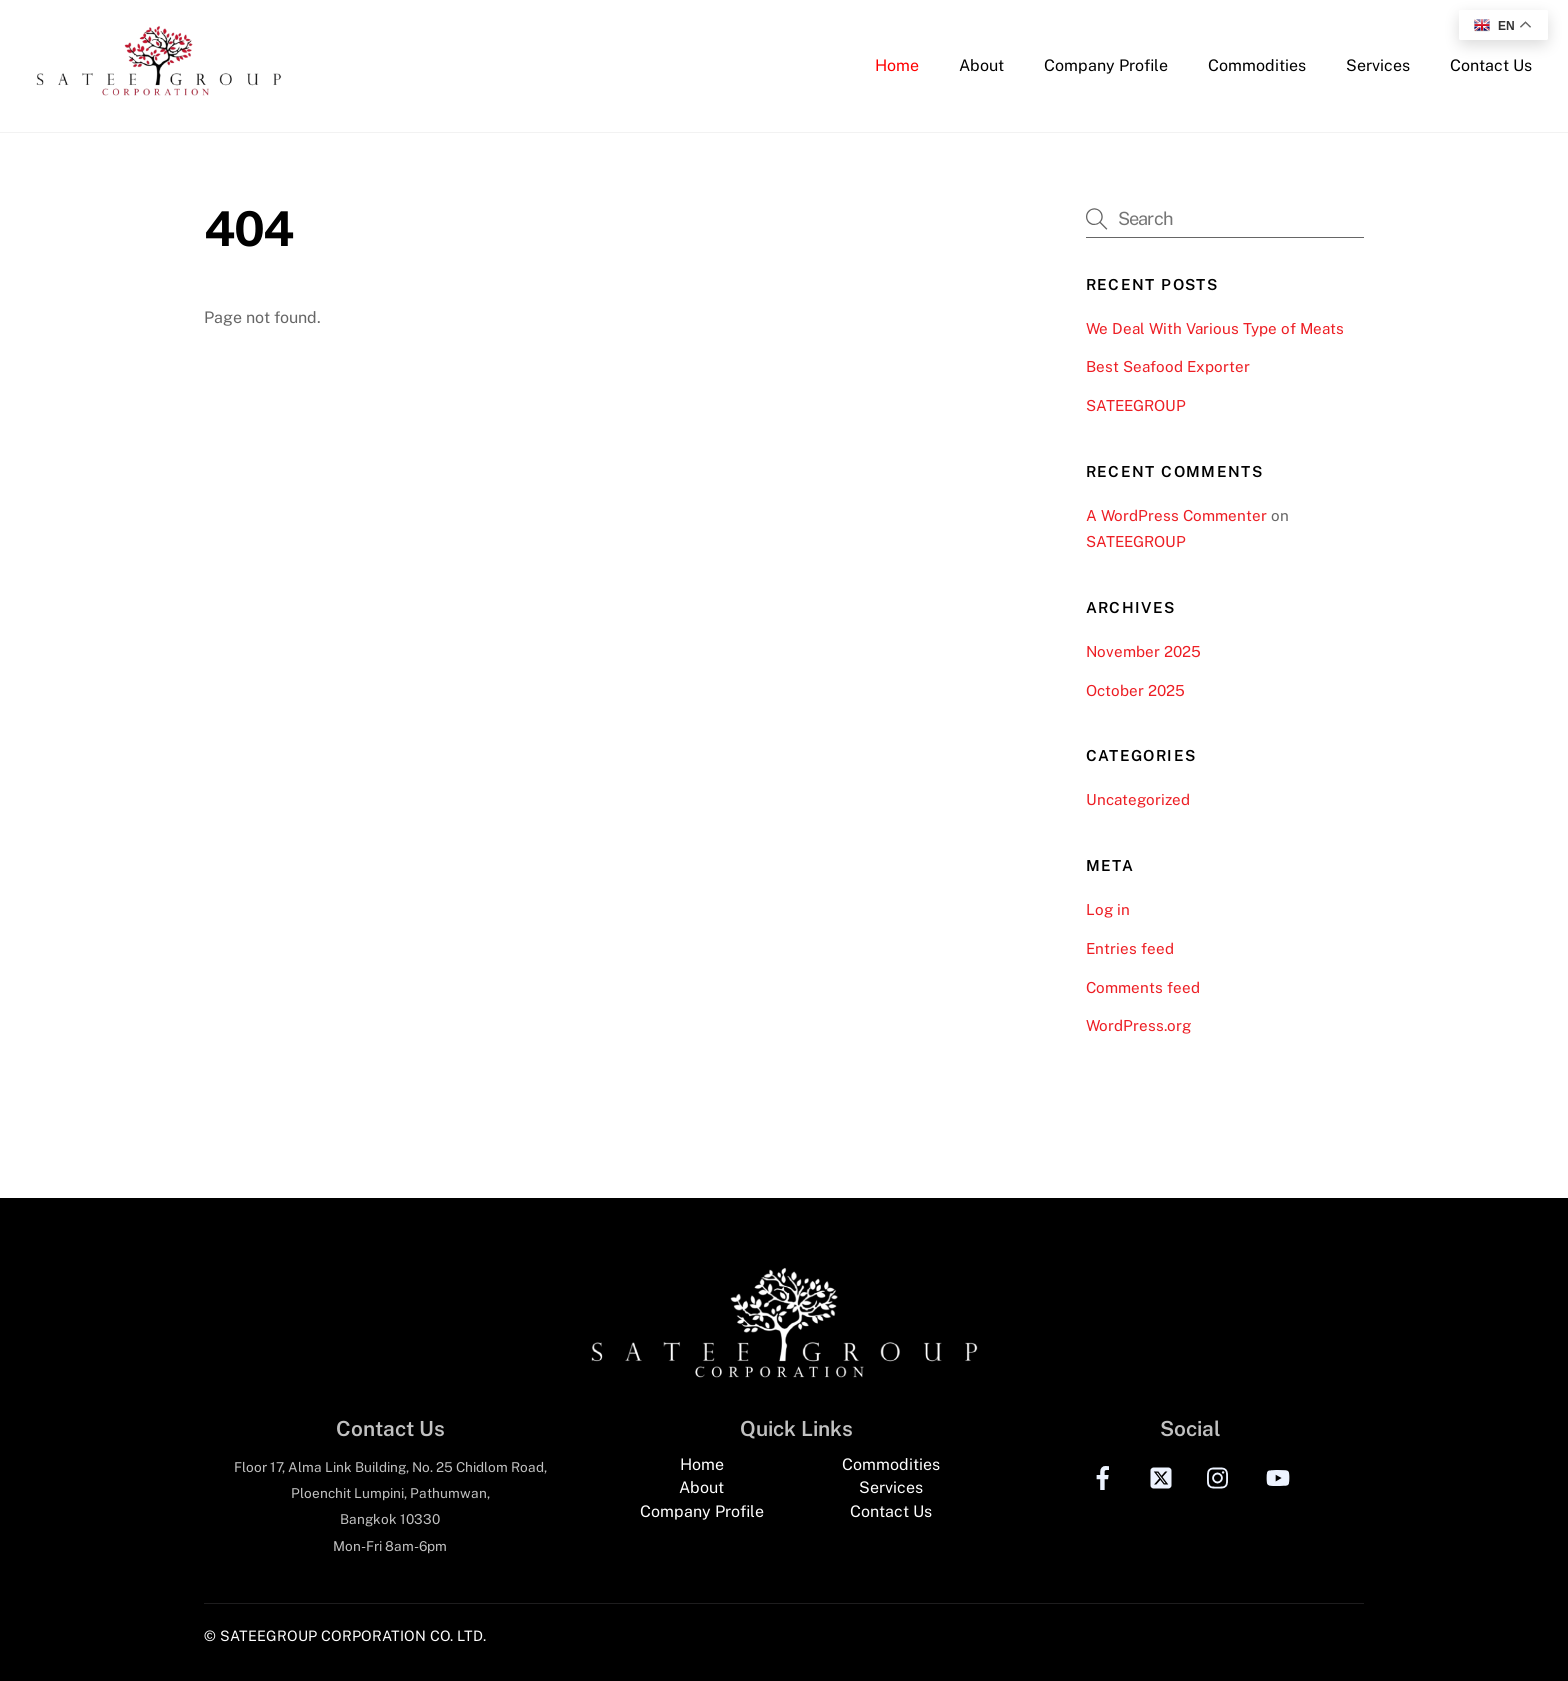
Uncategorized (1138, 799)
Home (897, 65)
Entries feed (1130, 948)
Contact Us (1491, 65)
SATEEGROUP (1136, 405)
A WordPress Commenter (1176, 515)
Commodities (1257, 65)
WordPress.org (1138, 1025)
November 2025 (1143, 651)
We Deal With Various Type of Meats (1215, 328)
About (981, 65)
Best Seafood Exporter (1168, 366)
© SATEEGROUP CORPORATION (315, 1635)
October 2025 (1135, 690)
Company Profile (1106, 65)
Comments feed (1143, 987)
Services (1378, 65)
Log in (1108, 909)
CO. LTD (456, 1635)
